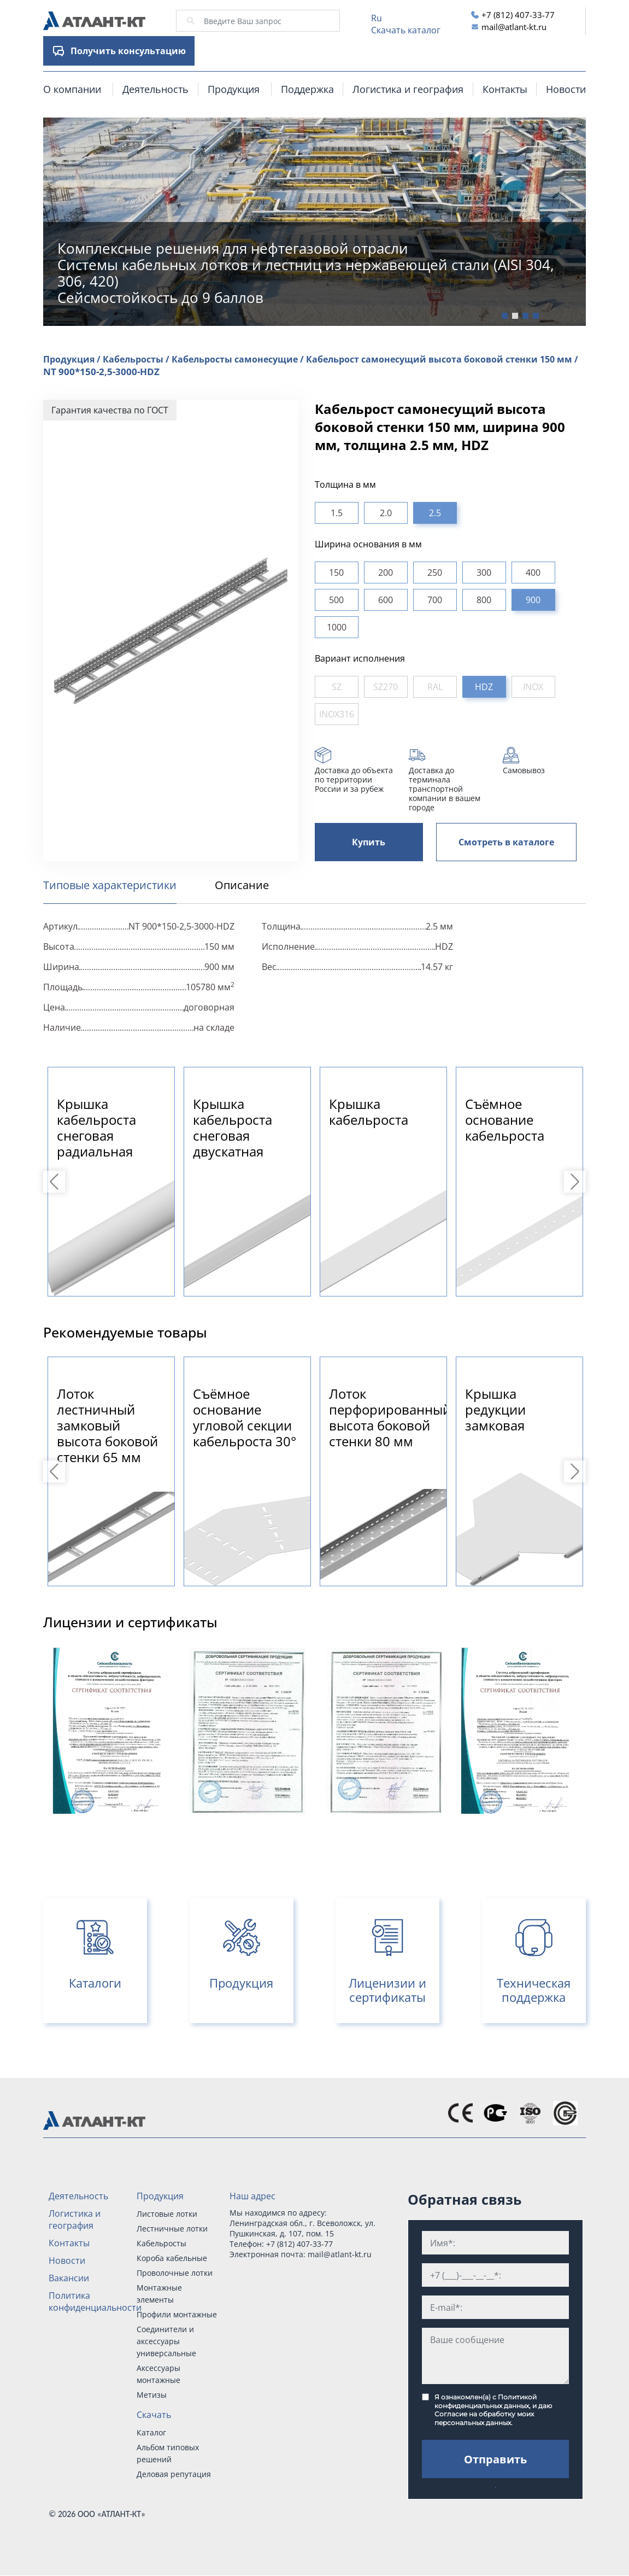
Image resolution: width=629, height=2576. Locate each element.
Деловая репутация (174, 2474)
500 (336, 600)
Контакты (505, 89)
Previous (55, 1182)
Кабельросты (161, 2243)
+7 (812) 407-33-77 (518, 14)
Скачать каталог (405, 30)
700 (434, 600)
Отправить (495, 2459)
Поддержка (307, 89)
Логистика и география (407, 89)
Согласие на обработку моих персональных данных (484, 2418)
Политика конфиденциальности (95, 2301)
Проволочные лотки (175, 2273)
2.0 (386, 513)
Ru (376, 18)
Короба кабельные (172, 2258)
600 (385, 600)
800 (484, 600)
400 (533, 572)
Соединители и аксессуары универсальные (166, 2341)
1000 (336, 627)
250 (434, 572)
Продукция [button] (234, 89)
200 (385, 572)
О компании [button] (72, 89)
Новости (566, 89)
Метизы (152, 2395)
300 (484, 572)
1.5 (337, 513)
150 (336, 572)
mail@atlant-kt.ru (513, 26)
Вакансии (69, 2278)
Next (576, 1182)
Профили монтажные (177, 2314)
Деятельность (155, 89)
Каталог (151, 2432)
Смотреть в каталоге (506, 842)
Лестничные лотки (172, 2228)
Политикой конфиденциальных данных (485, 2401)
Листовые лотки (167, 2214)
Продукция (160, 2196)
